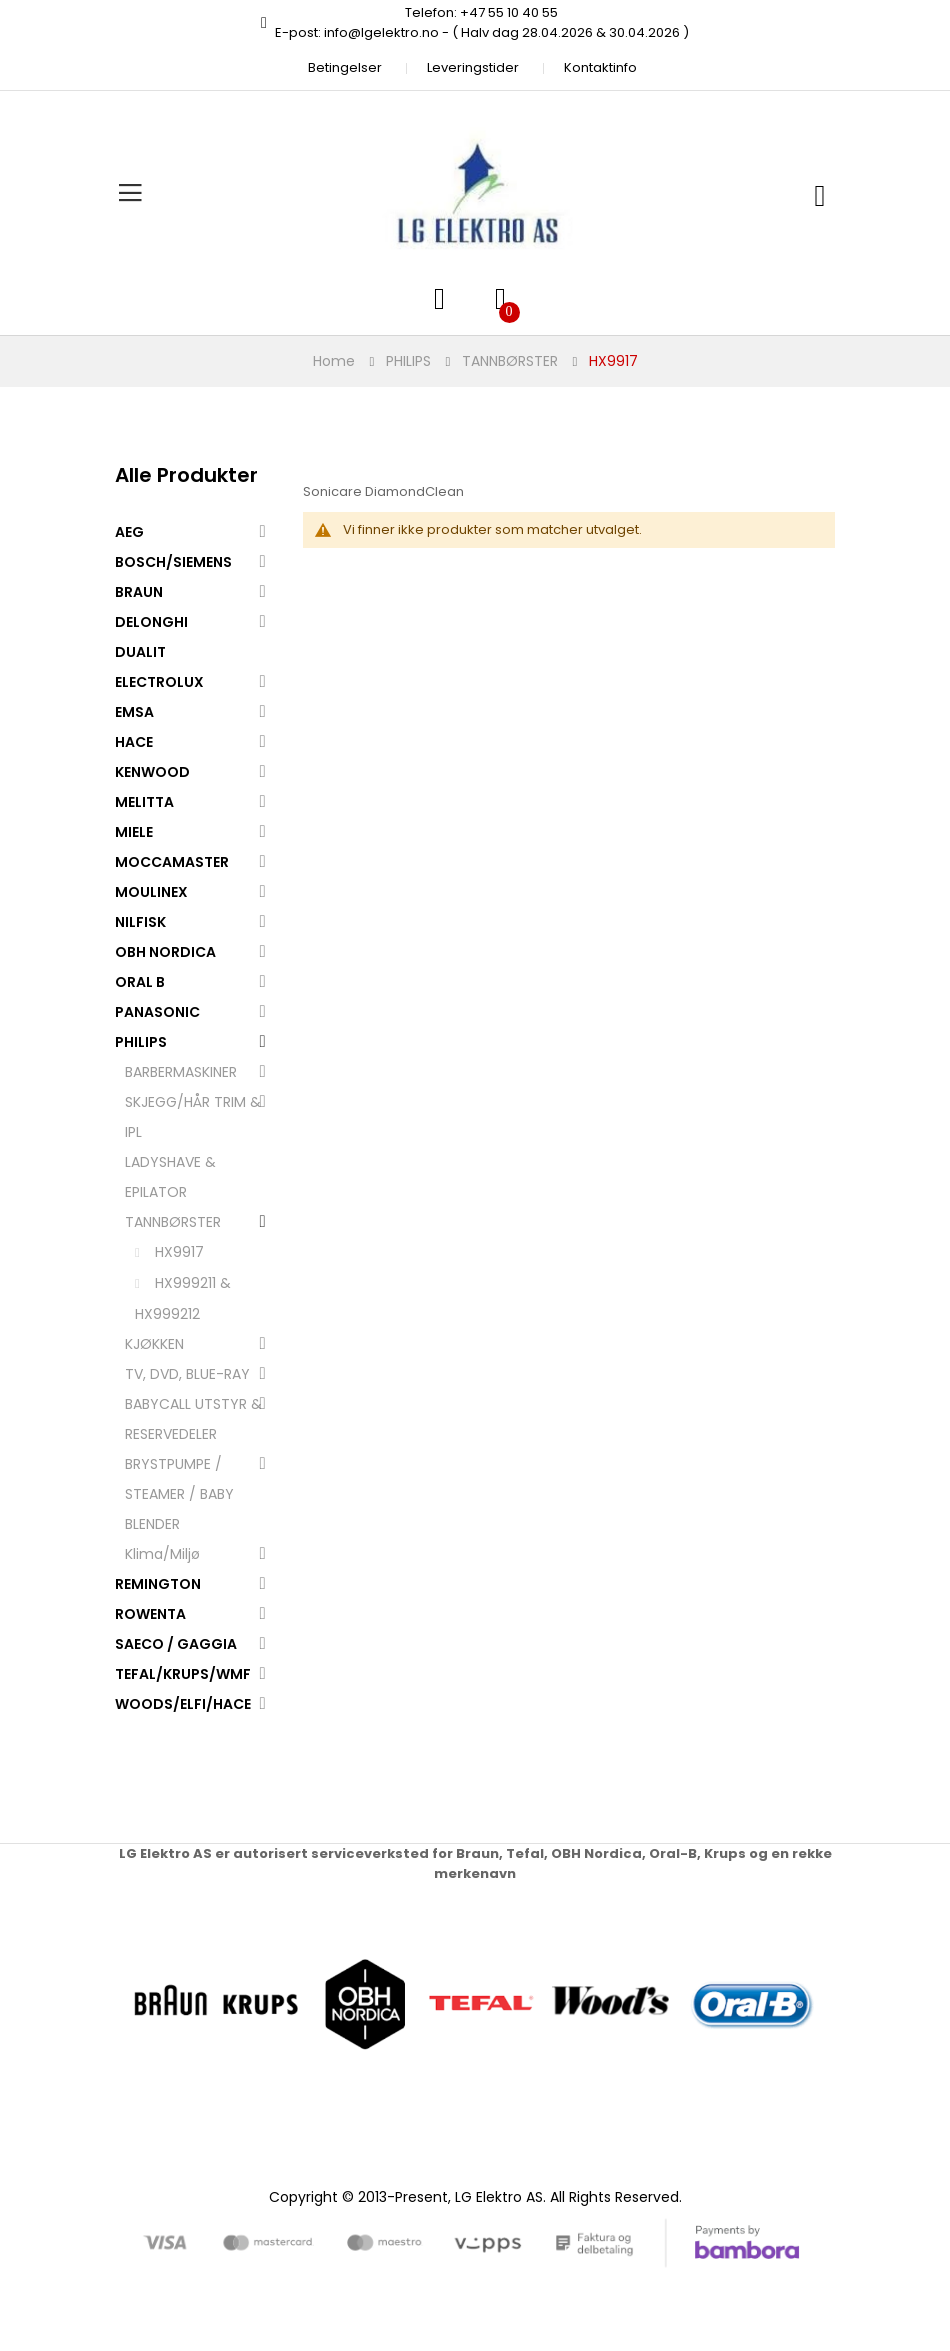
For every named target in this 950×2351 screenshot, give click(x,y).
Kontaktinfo (600, 67)
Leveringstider (473, 67)
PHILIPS (408, 361)
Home (334, 361)
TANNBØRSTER (510, 361)
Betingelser (345, 67)
